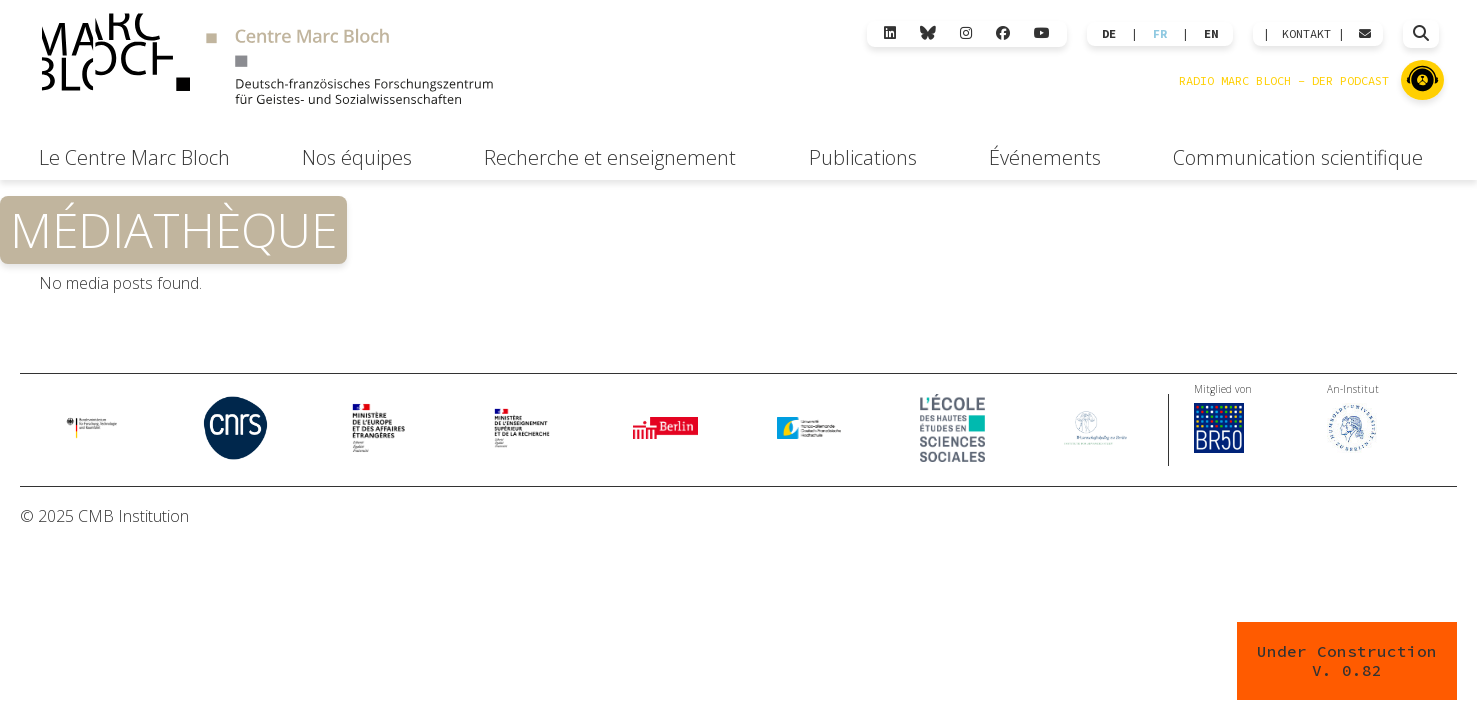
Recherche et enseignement (610, 157)
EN (1211, 34)
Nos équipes (357, 157)
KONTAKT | (1313, 34)
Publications (863, 157)
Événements (1045, 157)
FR (1160, 34)
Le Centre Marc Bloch (134, 157)
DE (1109, 34)
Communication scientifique (1298, 157)
